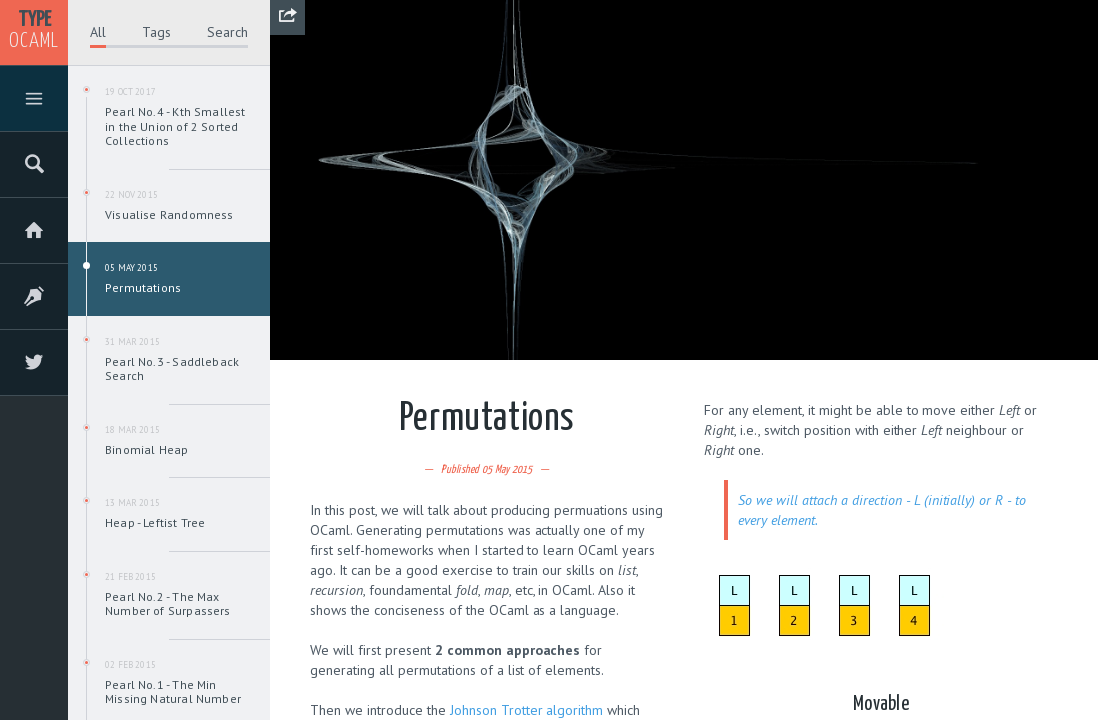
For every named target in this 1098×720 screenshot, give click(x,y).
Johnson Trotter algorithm (527, 710)
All (98, 32)
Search (227, 32)
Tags (156, 32)
